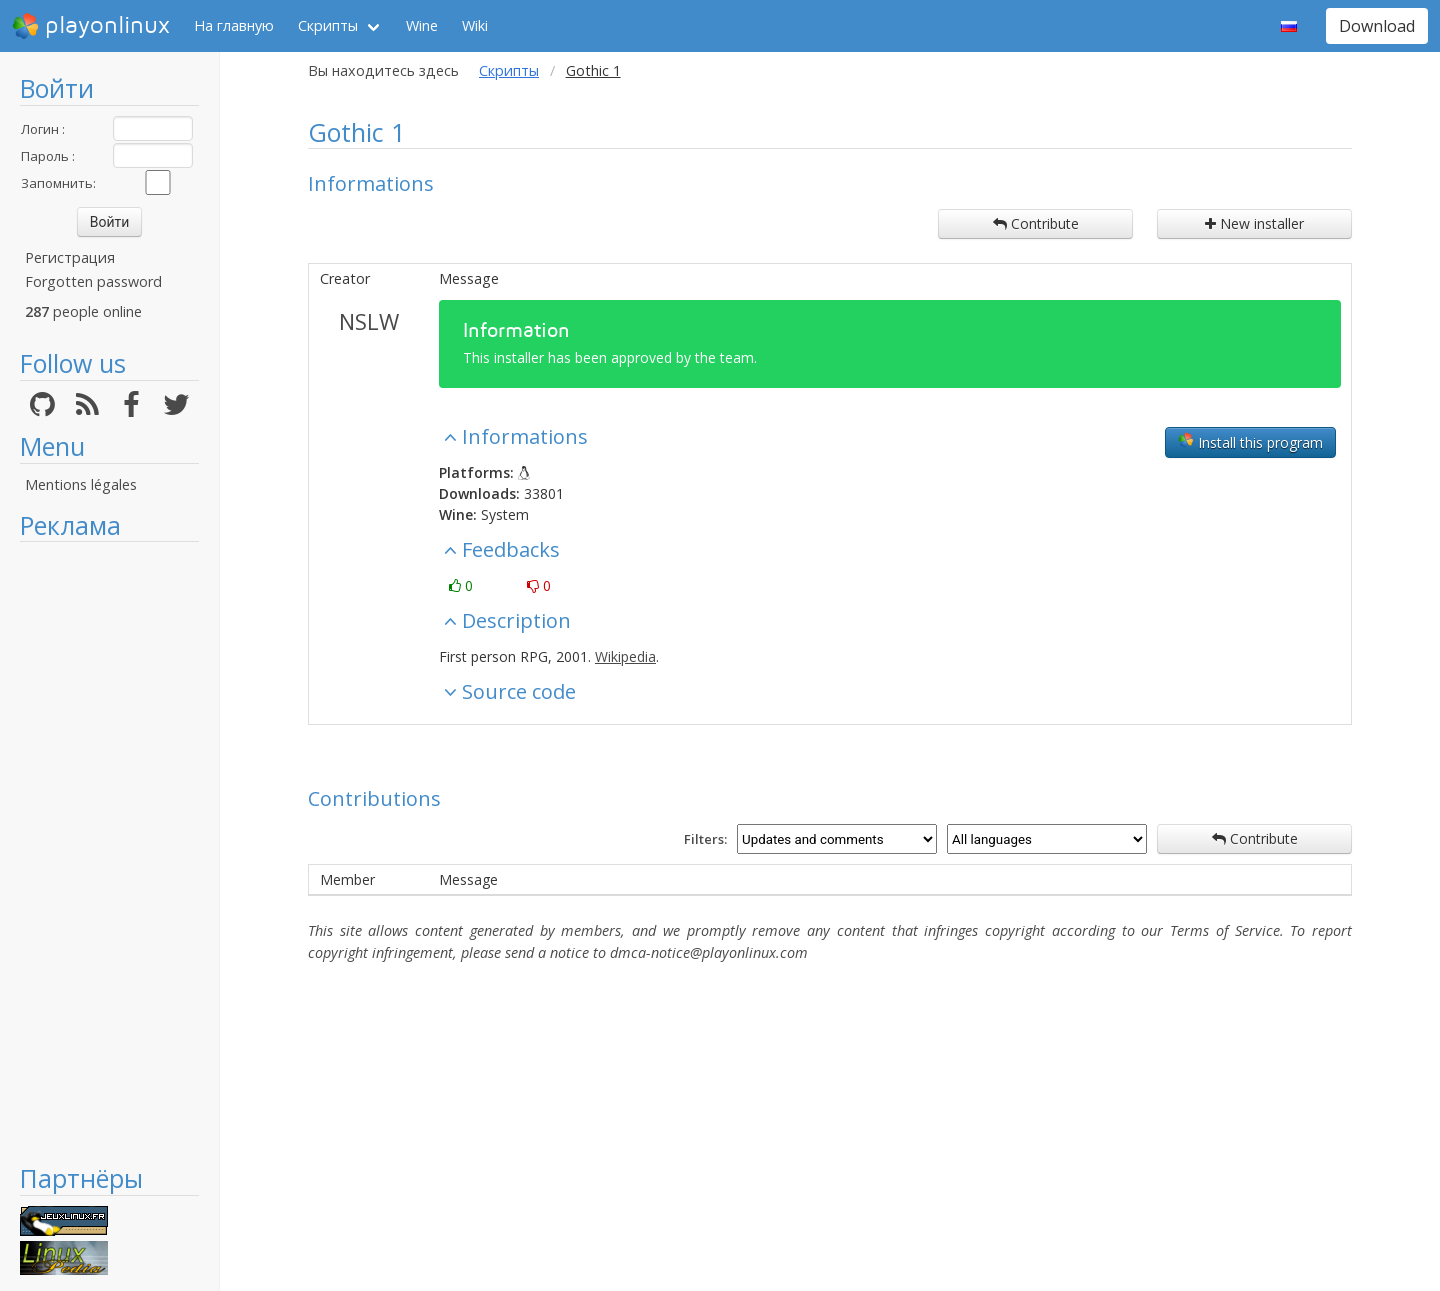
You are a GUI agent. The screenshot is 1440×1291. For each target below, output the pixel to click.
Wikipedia (625, 656)
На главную (234, 25)
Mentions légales (81, 484)
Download (1377, 26)
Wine (422, 25)
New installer (1254, 223)
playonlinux (91, 26)
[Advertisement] (109, 852)
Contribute (1036, 223)
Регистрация (70, 257)
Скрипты (328, 25)
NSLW (369, 321)
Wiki (475, 25)
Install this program (1250, 442)
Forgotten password (93, 281)
